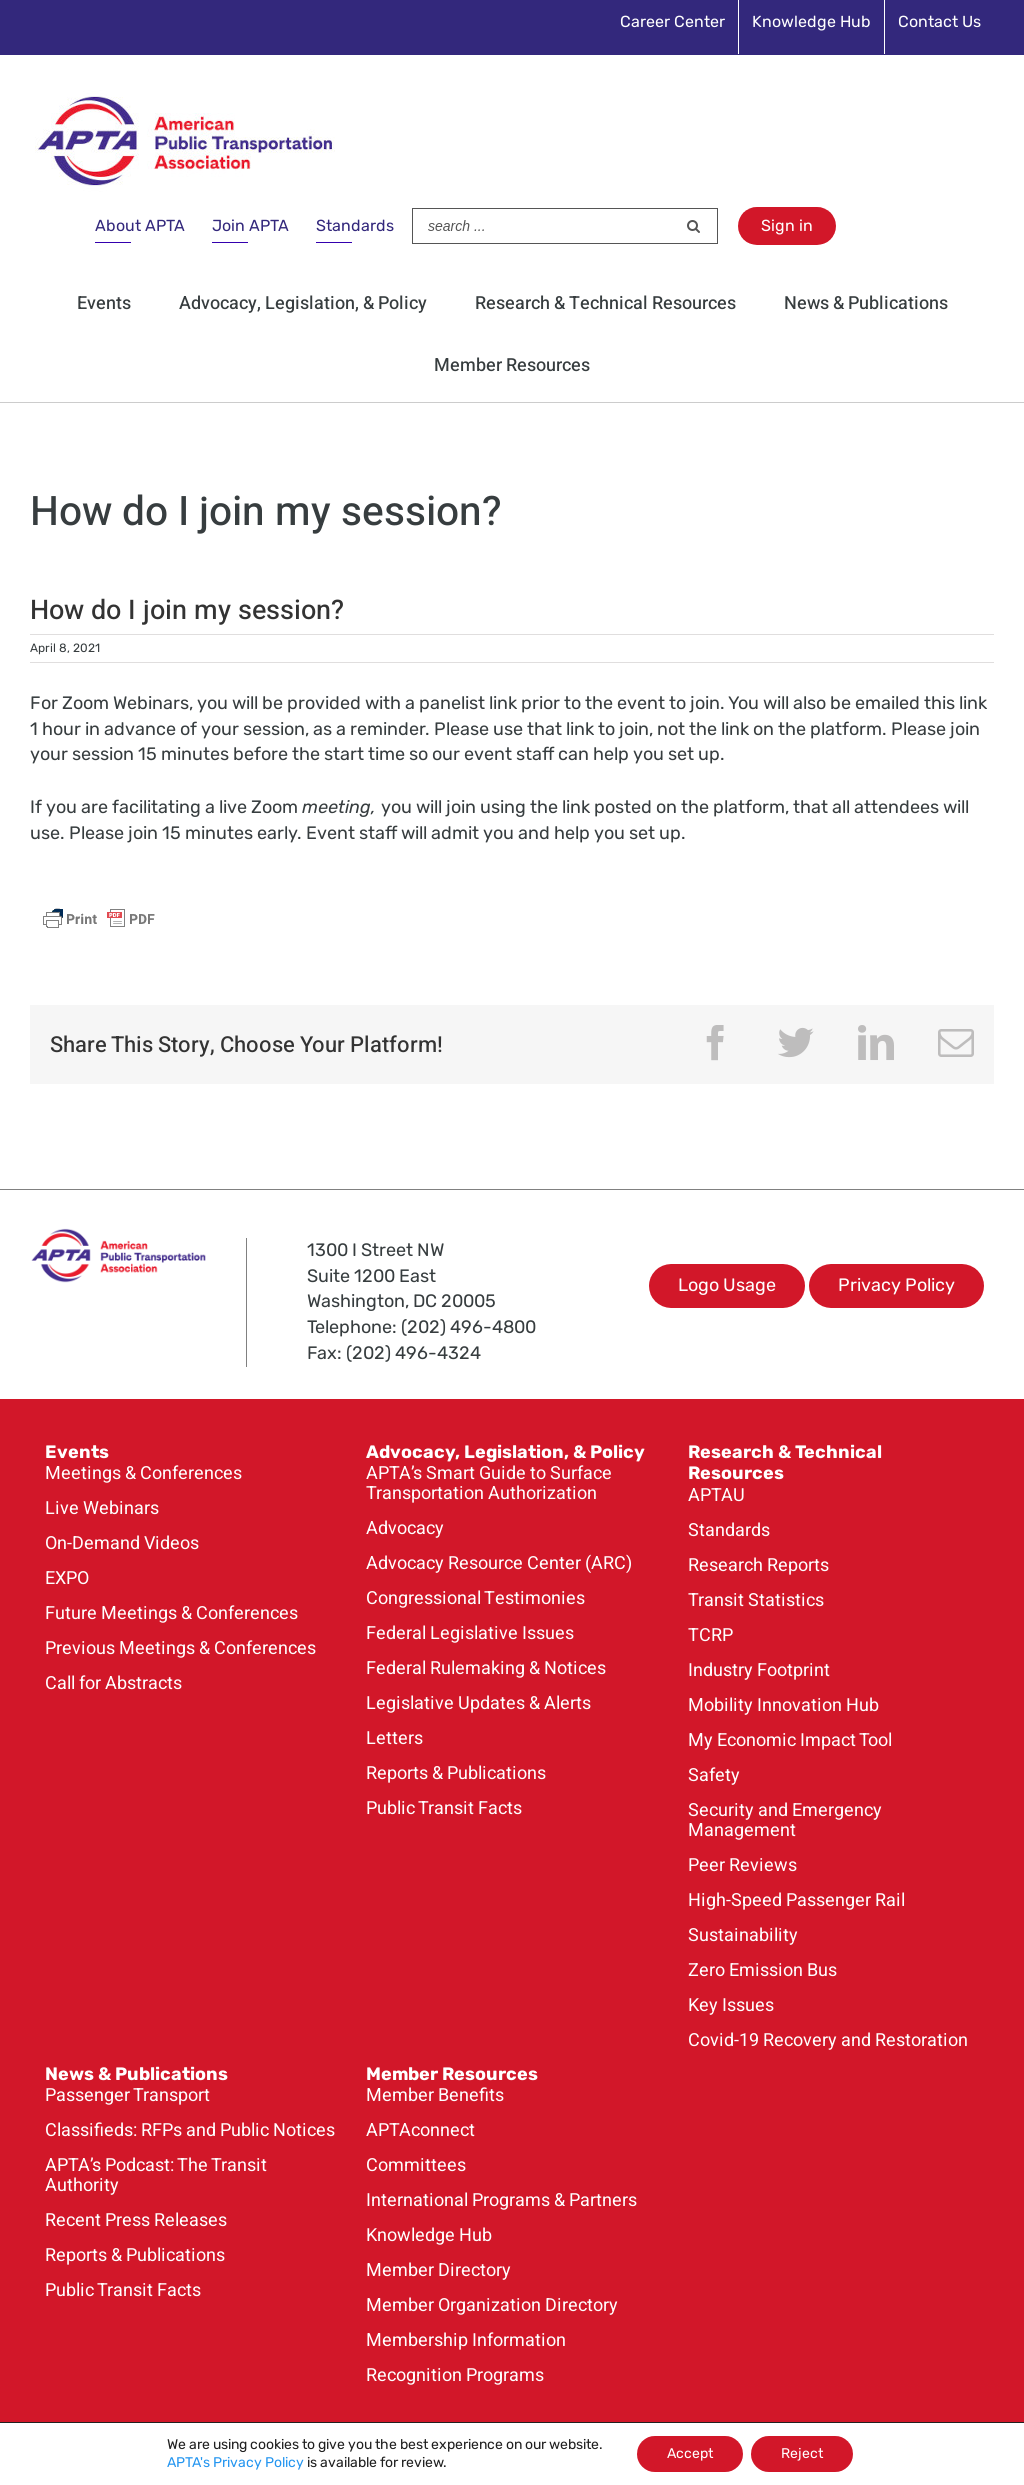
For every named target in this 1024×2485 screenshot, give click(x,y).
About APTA (140, 225)
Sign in (787, 225)
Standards (355, 225)
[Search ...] (544, 226)
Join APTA (250, 225)
